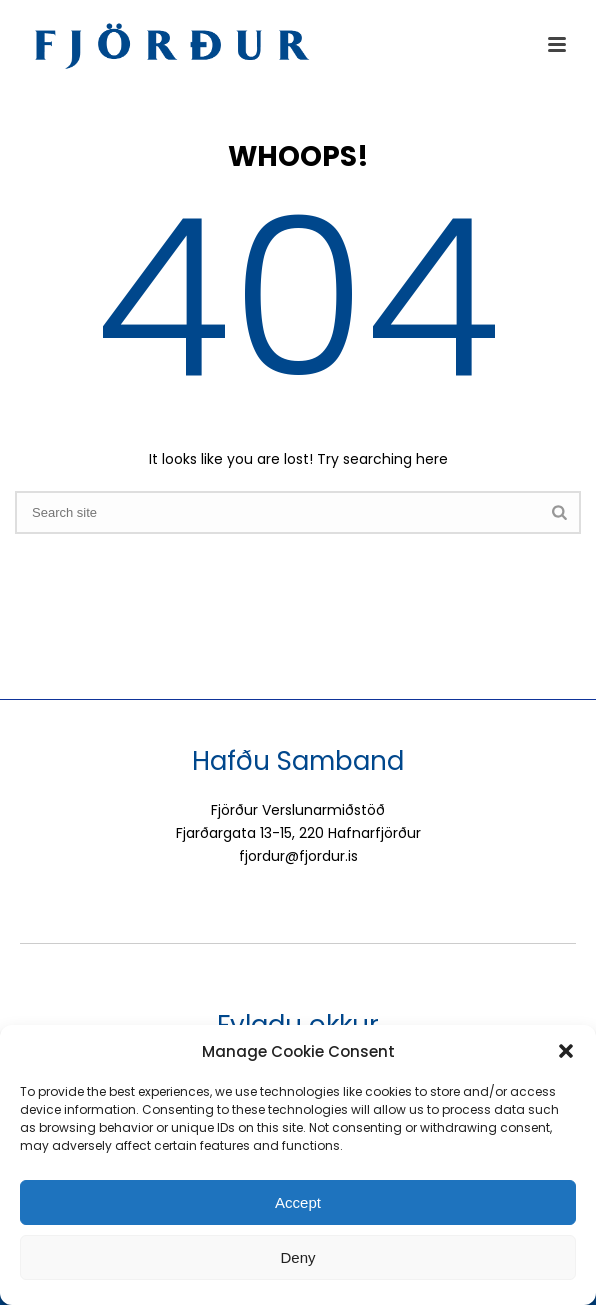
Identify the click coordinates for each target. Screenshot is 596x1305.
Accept (298, 1202)
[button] (566, 1051)
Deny (297, 1257)
